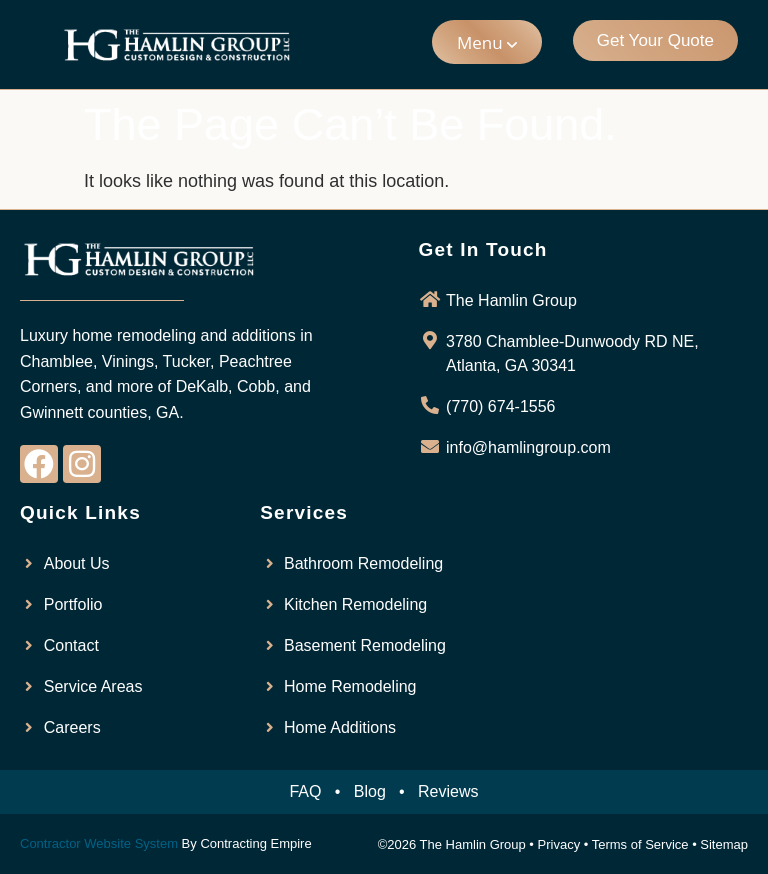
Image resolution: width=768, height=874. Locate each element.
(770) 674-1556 (500, 406)
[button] (487, 42)
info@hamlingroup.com (528, 447)
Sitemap (724, 844)
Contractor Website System (99, 843)
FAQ (305, 791)
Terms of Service (640, 844)
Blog (370, 791)
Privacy (559, 844)
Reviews (448, 791)
